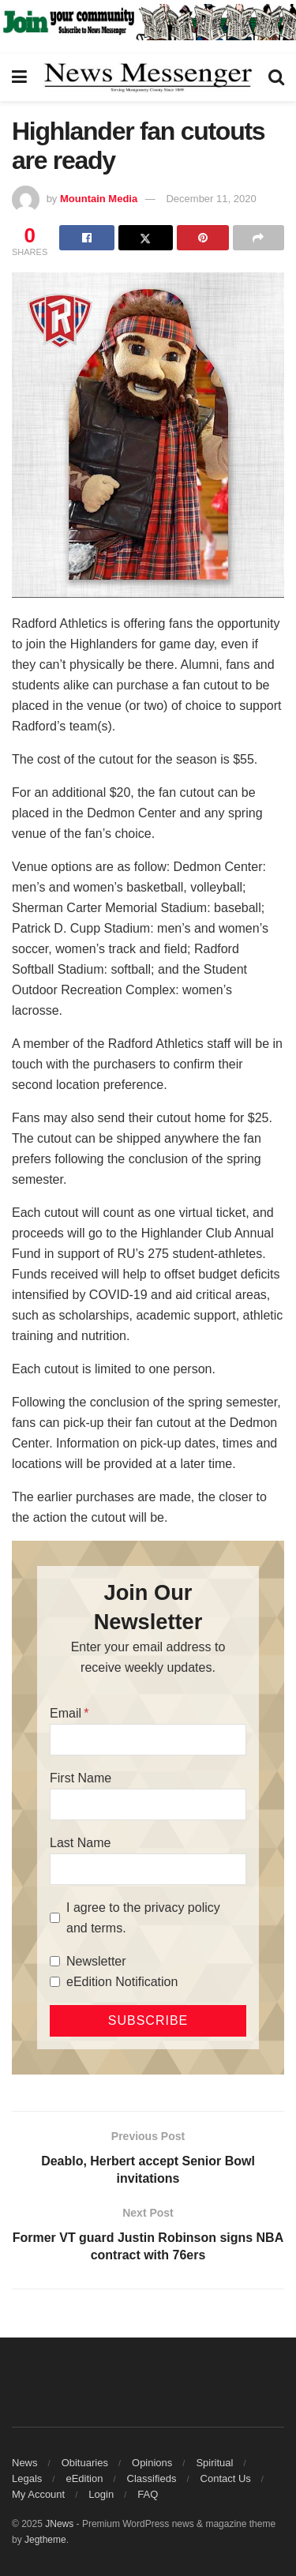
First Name (80, 1778)
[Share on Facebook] (86, 237)
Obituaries (85, 2463)
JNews (59, 2523)
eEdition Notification (122, 1981)
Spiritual (214, 2463)
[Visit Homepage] (148, 77)
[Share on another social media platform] (258, 237)
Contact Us (225, 2478)
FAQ (147, 2494)
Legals (27, 2478)
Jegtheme (45, 2539)
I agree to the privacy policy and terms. (143, 1918)
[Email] (148, 1740)
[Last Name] (148, 1869)
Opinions (152, 2463)
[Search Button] (276, 77)
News (25, 2463)
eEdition (84, 2478)
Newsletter (96, 1961)
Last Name (80, 1842)
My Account (38, 2494)
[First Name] (148, 1804)
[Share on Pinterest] (202, 237)
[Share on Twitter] (145, 237)
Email (65, 1713)
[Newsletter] (55, 1961)
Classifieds (152, 2478)
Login (101, 2494)
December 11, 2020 (211, 199)
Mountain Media (98, 199)
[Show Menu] (19, 77)
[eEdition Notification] (55, 1982)
